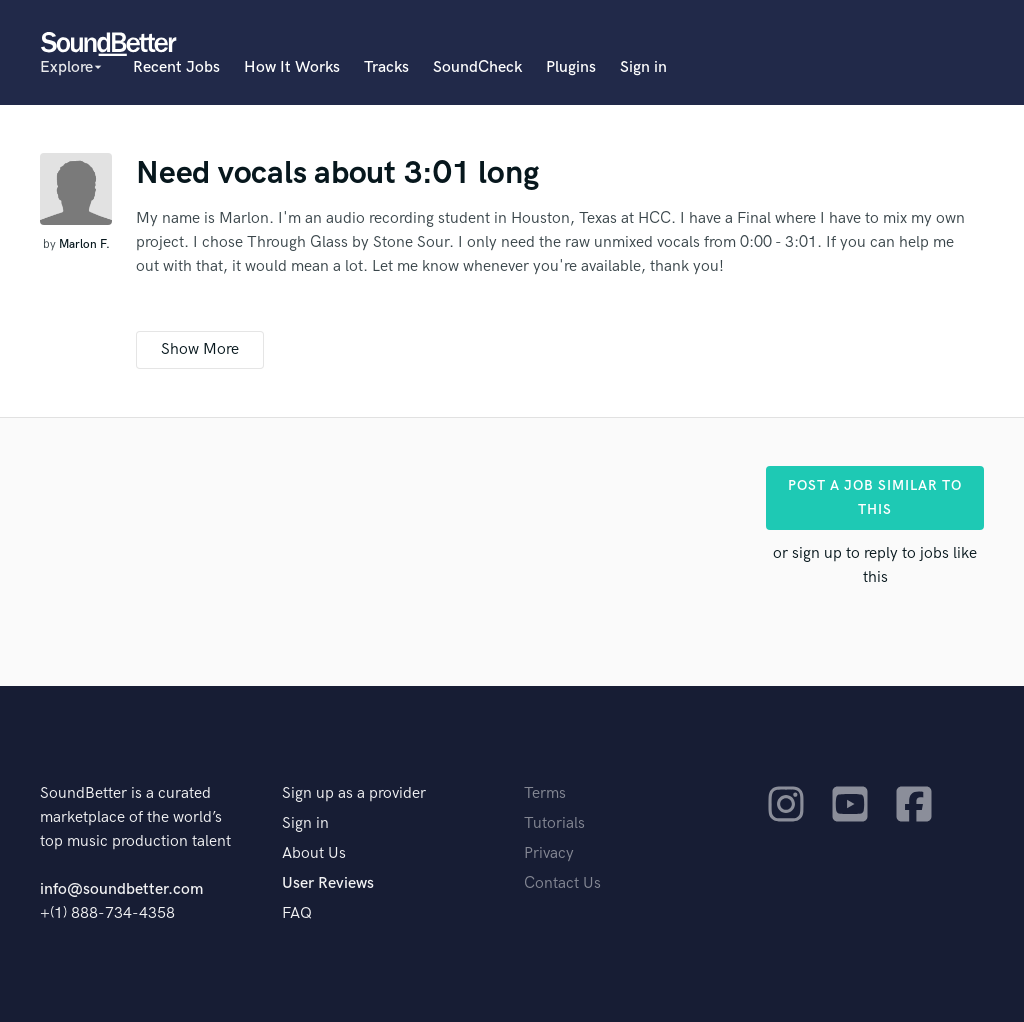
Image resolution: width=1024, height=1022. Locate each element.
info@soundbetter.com (121, 889)
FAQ (297, 913)
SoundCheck (477, 67)
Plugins (571, 67)
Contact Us (562, 883)
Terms (545, 793)
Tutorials (554, 823)
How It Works (292, 67)
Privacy (549, 853)
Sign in (643, 67)
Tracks (386, 67)
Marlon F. (84, 244)
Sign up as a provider (354, 793)
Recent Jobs (176, 67)
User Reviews (328, 883)
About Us (314, 853)
